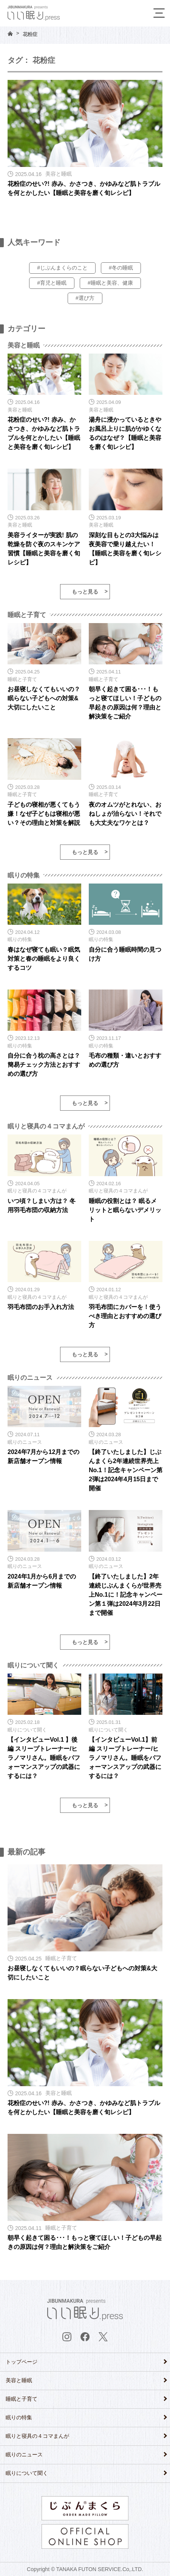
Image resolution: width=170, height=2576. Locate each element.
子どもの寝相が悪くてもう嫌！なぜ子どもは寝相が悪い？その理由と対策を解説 (44, 813)
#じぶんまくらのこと (62, 268)
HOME (10, 33)
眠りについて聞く (27, 2473)
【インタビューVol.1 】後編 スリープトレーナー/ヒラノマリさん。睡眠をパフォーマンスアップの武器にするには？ (44, 1757)
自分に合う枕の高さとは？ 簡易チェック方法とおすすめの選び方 (44, 1064)
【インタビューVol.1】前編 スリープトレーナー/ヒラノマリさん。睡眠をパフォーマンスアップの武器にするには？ (125, 1757)
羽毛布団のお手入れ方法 (41, 1307)
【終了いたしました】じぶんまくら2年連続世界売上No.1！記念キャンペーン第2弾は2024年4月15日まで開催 (125, 1470)
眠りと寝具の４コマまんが (37, 2436)
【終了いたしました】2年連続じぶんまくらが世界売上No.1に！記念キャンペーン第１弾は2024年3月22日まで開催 (125, 1594)
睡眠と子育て (21, 2399)
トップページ (21, 2362)
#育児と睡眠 (51, 283)
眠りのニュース (24, 2454)
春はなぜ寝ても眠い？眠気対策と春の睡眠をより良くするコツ (44, 958)
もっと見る (85, 592)
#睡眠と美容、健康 (110, 283)
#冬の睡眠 (121, 268)
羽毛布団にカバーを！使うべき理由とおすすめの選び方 (125, 1316)
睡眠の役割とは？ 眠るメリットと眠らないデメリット (125, 1210)
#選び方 (85, 298)
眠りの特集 (19, 2417)
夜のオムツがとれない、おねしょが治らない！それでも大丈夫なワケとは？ (125, 813)
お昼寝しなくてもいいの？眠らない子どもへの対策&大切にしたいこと (44, 698)
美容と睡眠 (19, 2380)
